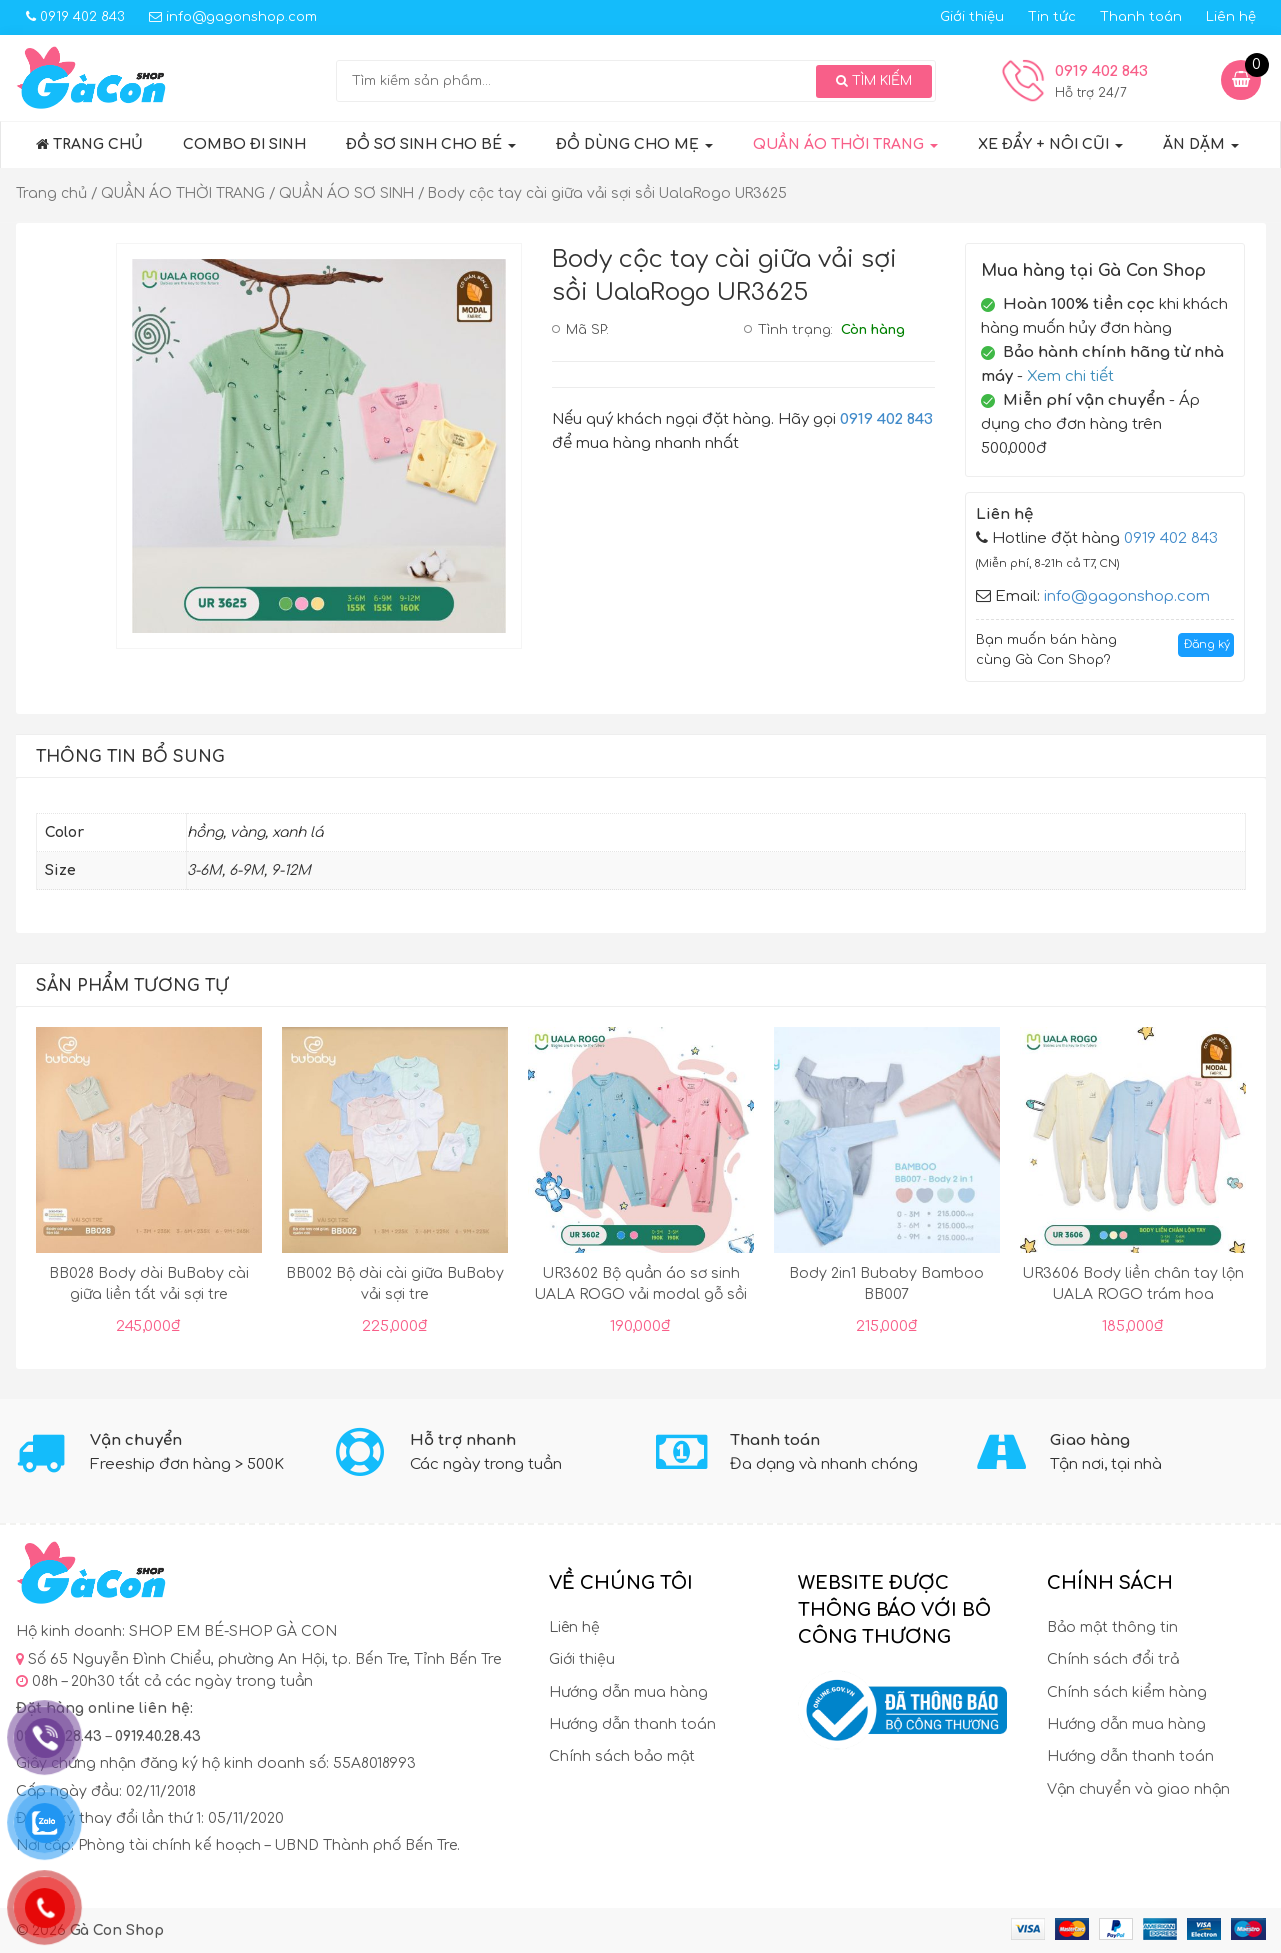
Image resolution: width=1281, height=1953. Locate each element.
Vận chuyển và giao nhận (1138, 1789)
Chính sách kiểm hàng (1127, 1692)
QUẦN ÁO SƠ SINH (346, 193)
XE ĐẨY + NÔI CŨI (1050, 144)
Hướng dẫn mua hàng (628, 1692)
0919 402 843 (75, 17)
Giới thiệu (972, 17)
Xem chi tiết (1070, 376)
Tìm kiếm (874, 81)
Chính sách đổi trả (1113, 1659)
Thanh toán (1141, 17)
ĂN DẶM (1201, 144)
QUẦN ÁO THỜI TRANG (845, 144)
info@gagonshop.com (233, 17)
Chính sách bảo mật (622, 1756)
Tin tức (1052, 17)
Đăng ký (1207, 644)
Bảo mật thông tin (1112, 1627)
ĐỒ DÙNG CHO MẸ (634, 144)
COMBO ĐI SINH (244, 144)
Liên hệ (1231, 17)
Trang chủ (89, 144)
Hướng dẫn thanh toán (632, 1724)
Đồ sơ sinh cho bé (431, 144)
